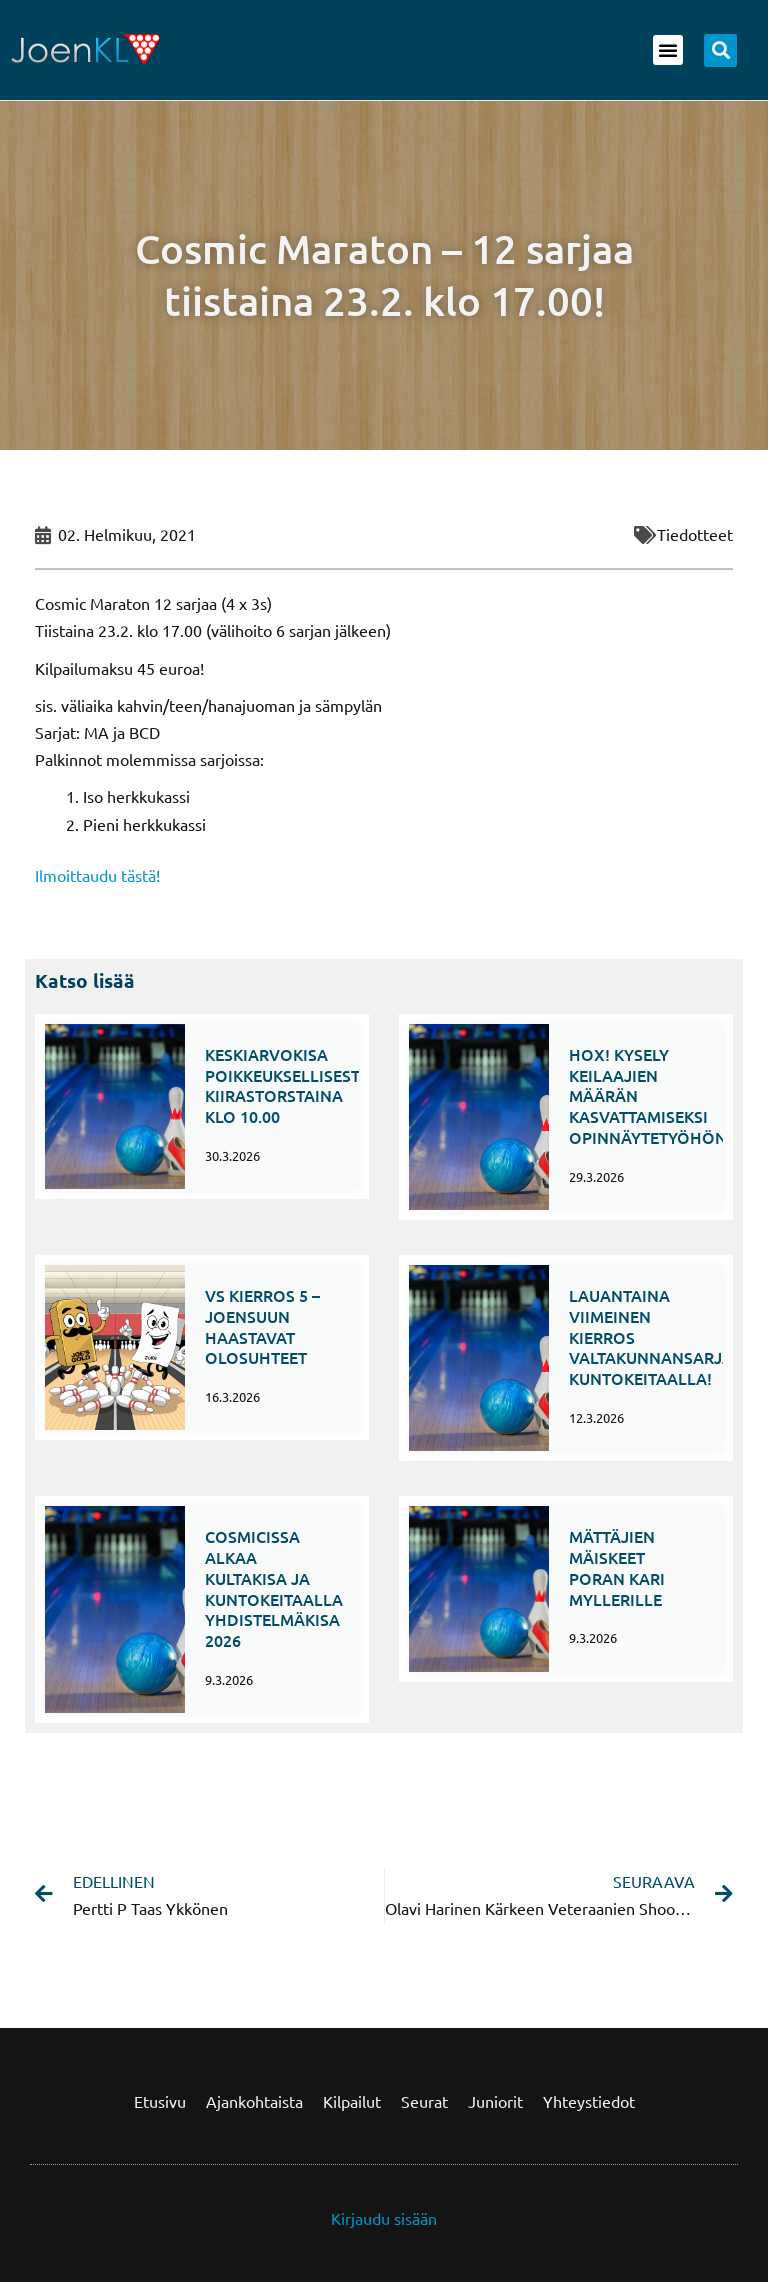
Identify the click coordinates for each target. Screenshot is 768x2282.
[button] (668, 50)
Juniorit (495, 2101)
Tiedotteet (695, 534)
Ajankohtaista (254, 2101)
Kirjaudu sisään (384, 2218)
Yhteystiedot (589, 2101)
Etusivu (160, 2101)
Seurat (424, 2101)
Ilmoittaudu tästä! (97, 875)
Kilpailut (352, 2101)
